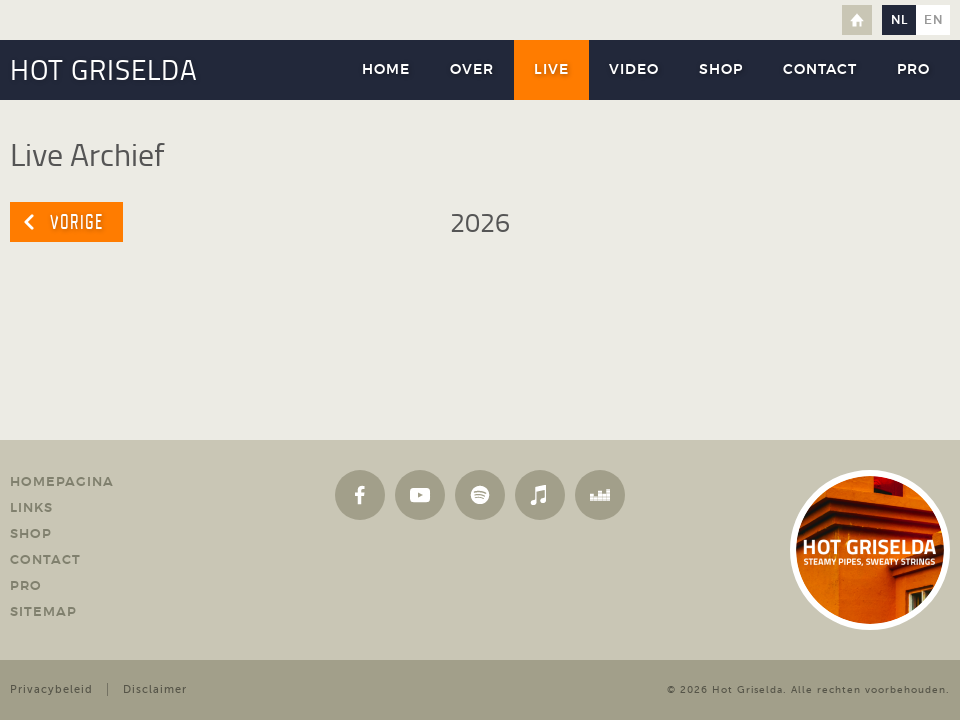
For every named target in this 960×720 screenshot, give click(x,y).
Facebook (360, 495)
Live (551, 70)
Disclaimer (155, 689)
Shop (721, 70)
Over (472, 70)
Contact (820, 70)
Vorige (76, 222)
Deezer (600, 495)
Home (857, 20)
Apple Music (540, 495)
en (933, 20)
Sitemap (43, 612)
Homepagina (62, 482)
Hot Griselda (747, 689)
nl (899, 20)
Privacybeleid (51, 689)
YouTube (420, 495)
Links (31, 508)
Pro (913, 70)
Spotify (480, 495)
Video (634, 70)
